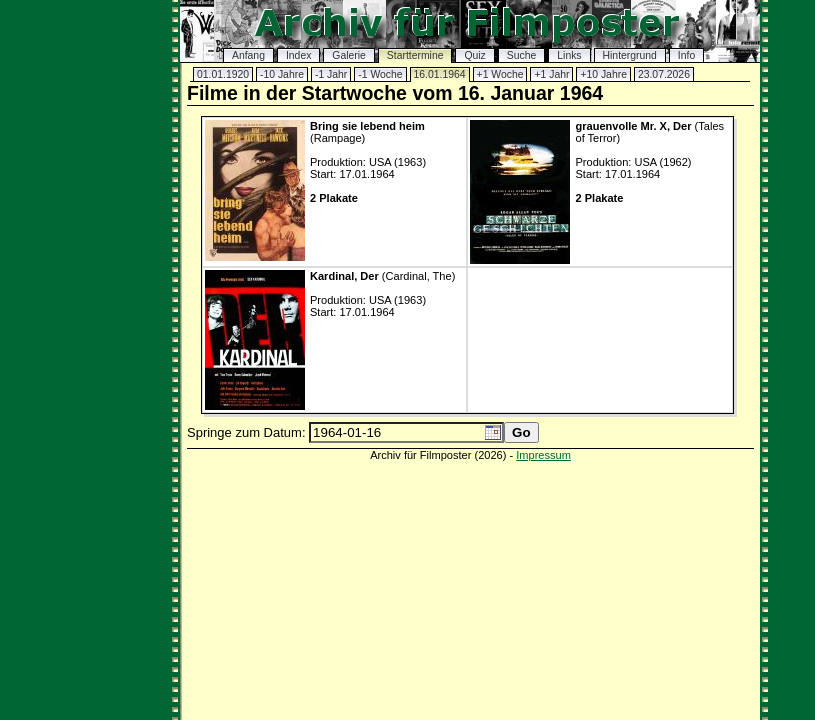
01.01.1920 (223, 74)
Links (569, 55)
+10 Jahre (603, 74)
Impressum (543, 455)
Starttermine (415, 55)
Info (686, 55)
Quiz (474, 55)
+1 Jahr (551, 74)
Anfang (248, 55)
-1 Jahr (331, 74)
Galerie (349, 55)
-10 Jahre (282, 74)
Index (298, 55)
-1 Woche (380, 74)
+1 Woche (500, 74)
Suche (521, 55)
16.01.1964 (440, 74)
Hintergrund (630, 55)
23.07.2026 (664, 74)
